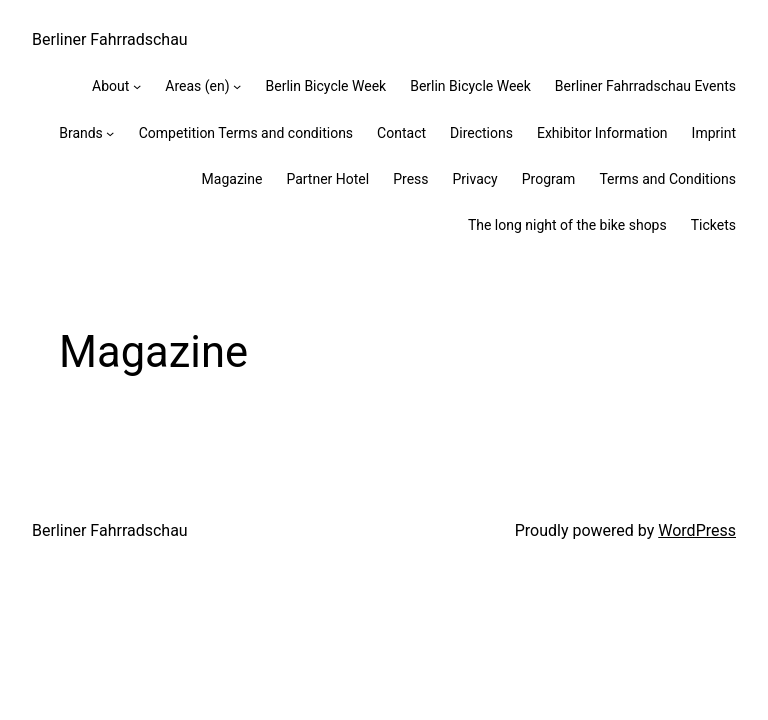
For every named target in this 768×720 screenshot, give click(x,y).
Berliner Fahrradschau (110, 39)
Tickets (713, 225)
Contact (401, 133)
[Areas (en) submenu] (237, 86)
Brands (81, 133)
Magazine (232, 179)
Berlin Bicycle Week (325, 86)
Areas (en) (197, 86)
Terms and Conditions (667, 179)
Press (410, 179)
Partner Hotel (327, 179)
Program (549, 179)
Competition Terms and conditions (246, 133)
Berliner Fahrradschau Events (645, 86)
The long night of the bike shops (567, 225)
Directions (481, 133)
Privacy (475, 179)
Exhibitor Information (602, 133)
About (110, 86)
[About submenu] (137, 86)
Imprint (714, 133)
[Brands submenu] (110, 133)
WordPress (697, 530)
